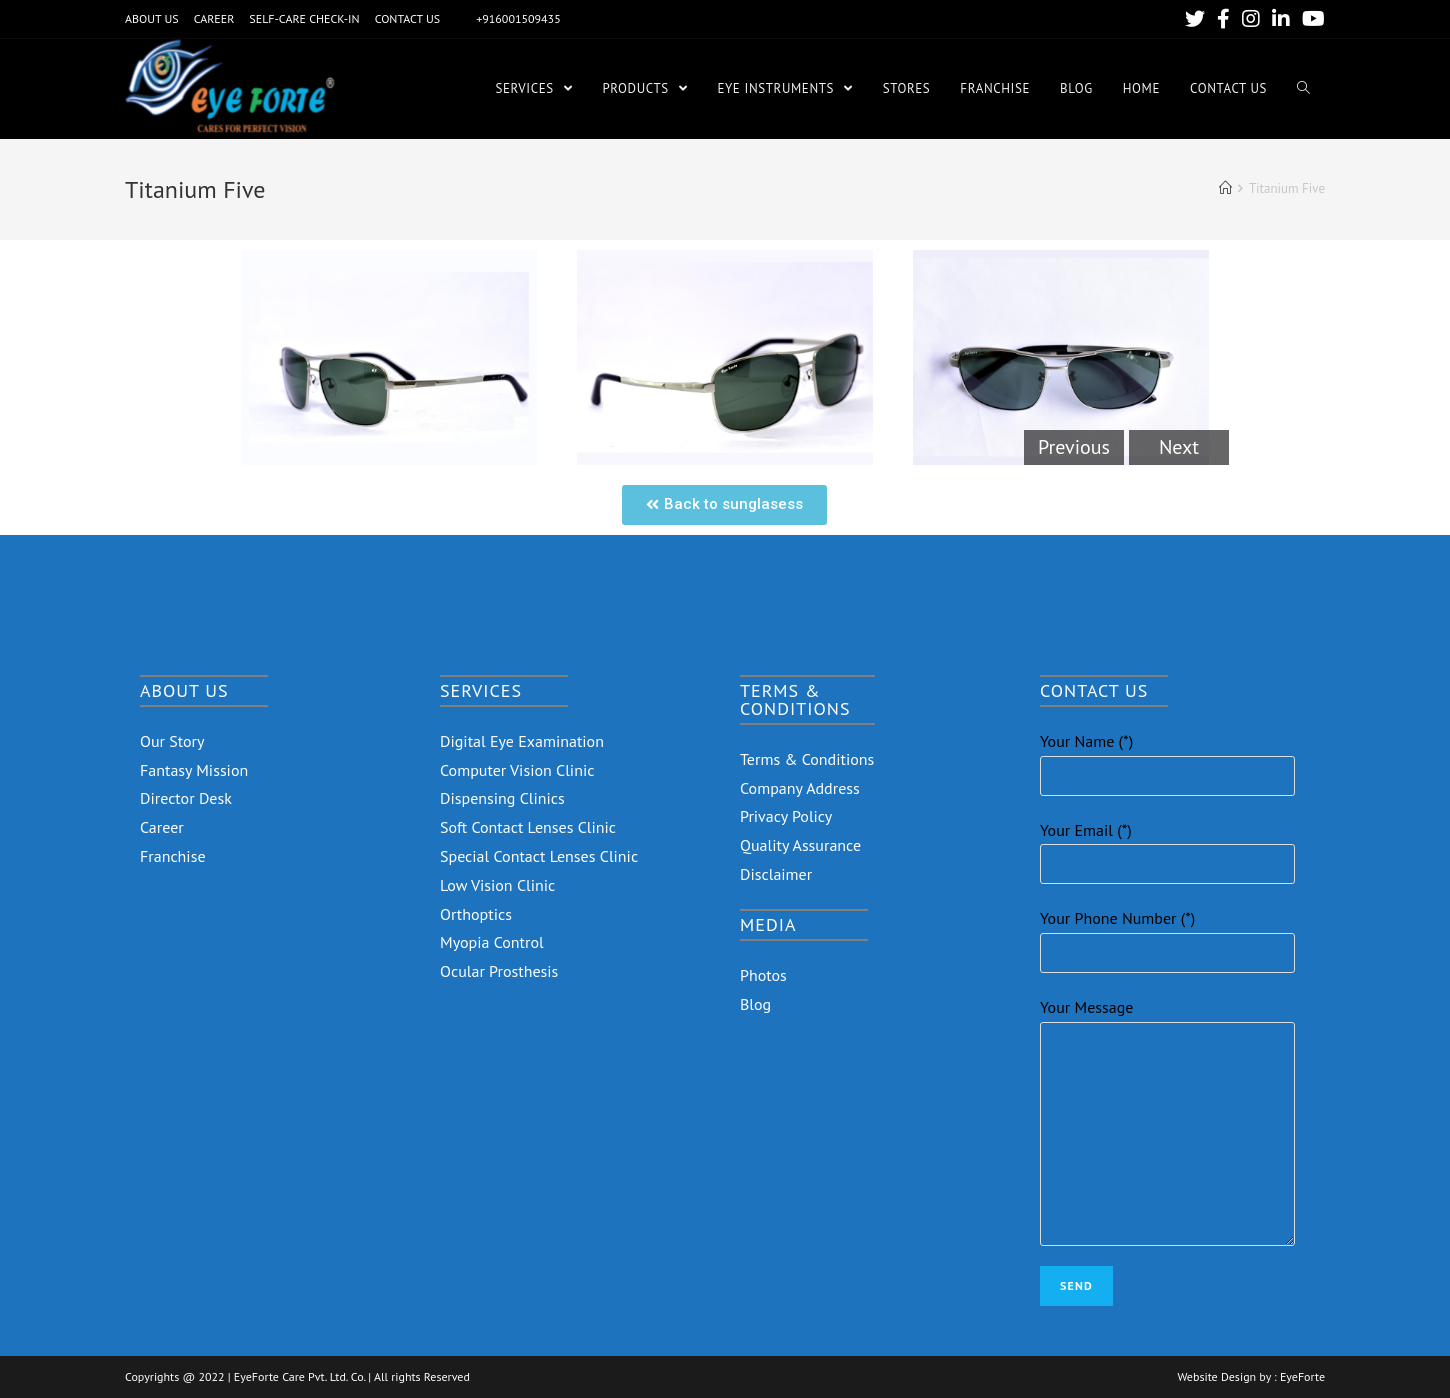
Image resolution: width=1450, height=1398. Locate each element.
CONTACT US (408, 18)
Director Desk (186, 798)
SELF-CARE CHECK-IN (304, 18)
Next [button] (1179, 447)
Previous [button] (1074, 447)
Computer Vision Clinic (517, 770)
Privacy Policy (786, 816)
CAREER (214, 18)
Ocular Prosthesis (499, 971)
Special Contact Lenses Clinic (539, 856)
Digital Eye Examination (522, 741)
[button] (724, 505)
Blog (755, 1004)
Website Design (1216, 1377)
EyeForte (1302, 1377)
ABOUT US (152, 18)
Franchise (173, 856)
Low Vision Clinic (497, 885)
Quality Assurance (800, 845)
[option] (389, 357)
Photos (763, 975)
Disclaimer (776, 874)
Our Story (172, 741)
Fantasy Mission (194, 770)
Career (162, 827)
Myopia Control (492, 942)
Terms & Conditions (807, 759)
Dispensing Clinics (502, 798)
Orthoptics (476, 914)
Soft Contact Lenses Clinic (528, 827)
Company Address (800, 788)
